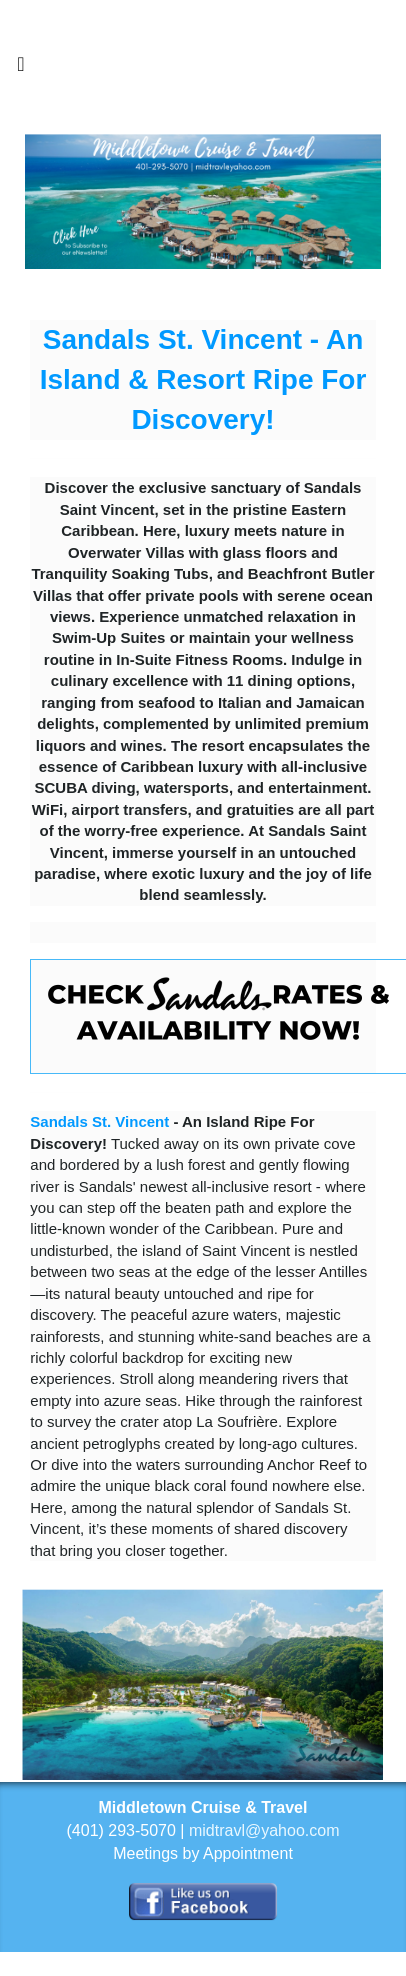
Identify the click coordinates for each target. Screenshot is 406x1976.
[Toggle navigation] (21, 69)
